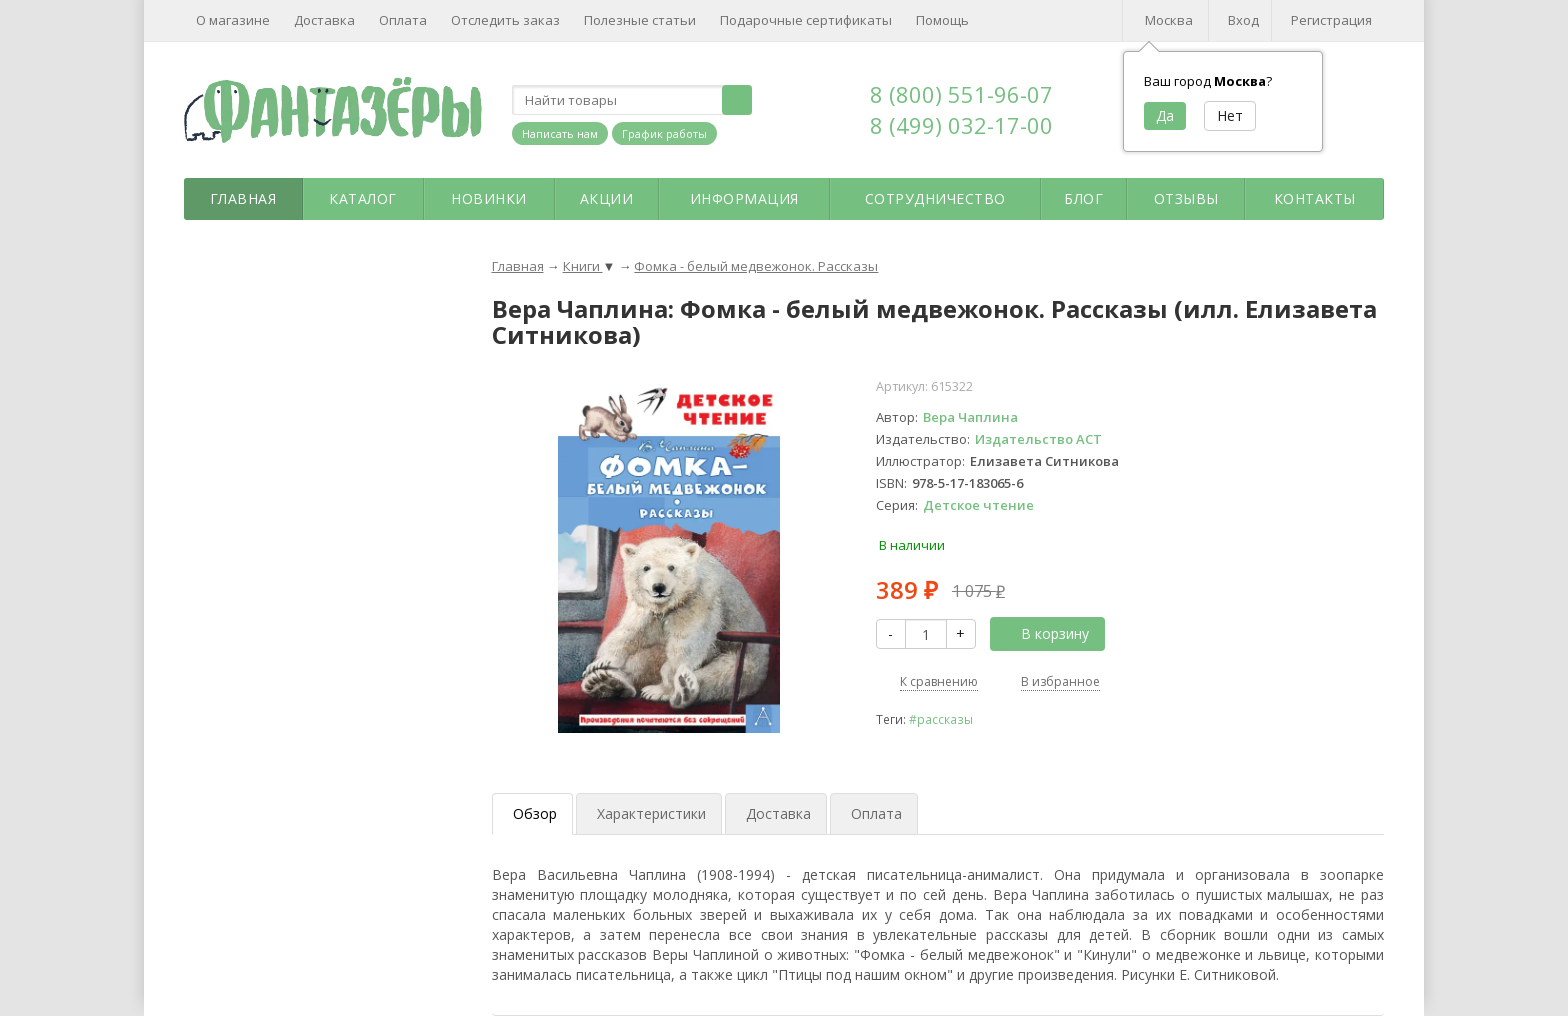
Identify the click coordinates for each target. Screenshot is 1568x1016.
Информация (744, 198)
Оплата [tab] (876, 813)
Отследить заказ (505, 20)
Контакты (1315, 198)
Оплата (403, 20)
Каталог (363, 198)
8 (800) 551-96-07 (961, 94)
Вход (1243, 20)
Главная (243, 198)
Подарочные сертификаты (806, 20)
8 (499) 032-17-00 (961, 125)
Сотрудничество (935, 198)
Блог (1083, 198)
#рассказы (941, 719)
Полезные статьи (640, 20)
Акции (607, 198)
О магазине (233, 20)
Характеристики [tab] (651, 813)
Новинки (489, 198)
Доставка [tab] (778, 813)
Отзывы (1186, 198)
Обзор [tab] (535, 813)
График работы (664, 133)
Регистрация (1331, 20)
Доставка (324, 20)
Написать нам (560, 133)
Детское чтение (978, 505)
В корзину (1044, 633)
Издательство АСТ (1038, 439)
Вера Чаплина (970, 417)
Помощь (942, 20)
